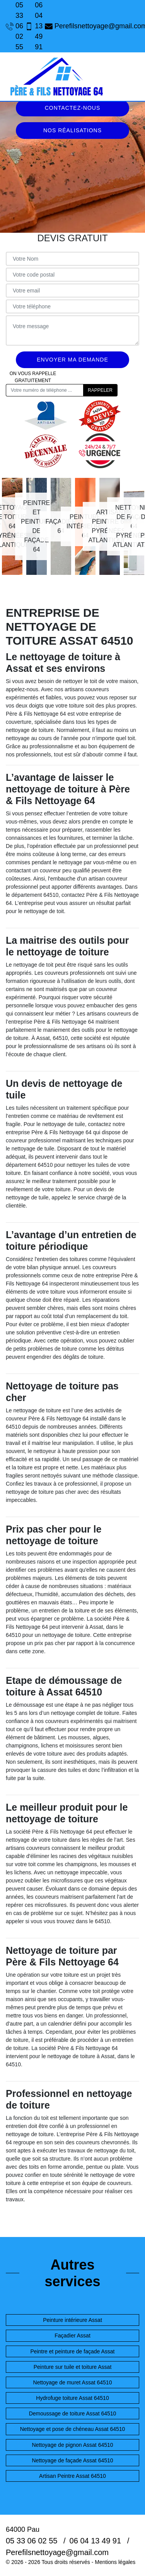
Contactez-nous (73, 108)
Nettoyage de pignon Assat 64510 (72, 2445)
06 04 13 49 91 (31, 26)
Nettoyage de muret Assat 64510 (72, 2382)
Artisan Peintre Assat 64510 (72, 2476)
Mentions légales (115, 2562)
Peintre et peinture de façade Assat (73, 2351)
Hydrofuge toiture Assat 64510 (72, 2398)
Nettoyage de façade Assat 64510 (72, 2460)
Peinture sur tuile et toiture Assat (73, 2367)
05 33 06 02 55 (11, 26)
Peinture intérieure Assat (72, 2320)
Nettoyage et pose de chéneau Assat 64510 (72, 2429)
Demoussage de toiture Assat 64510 (72, 2413)
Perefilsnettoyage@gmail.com (92, 26)
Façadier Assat (72, 2335)
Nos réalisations (72, 130)
